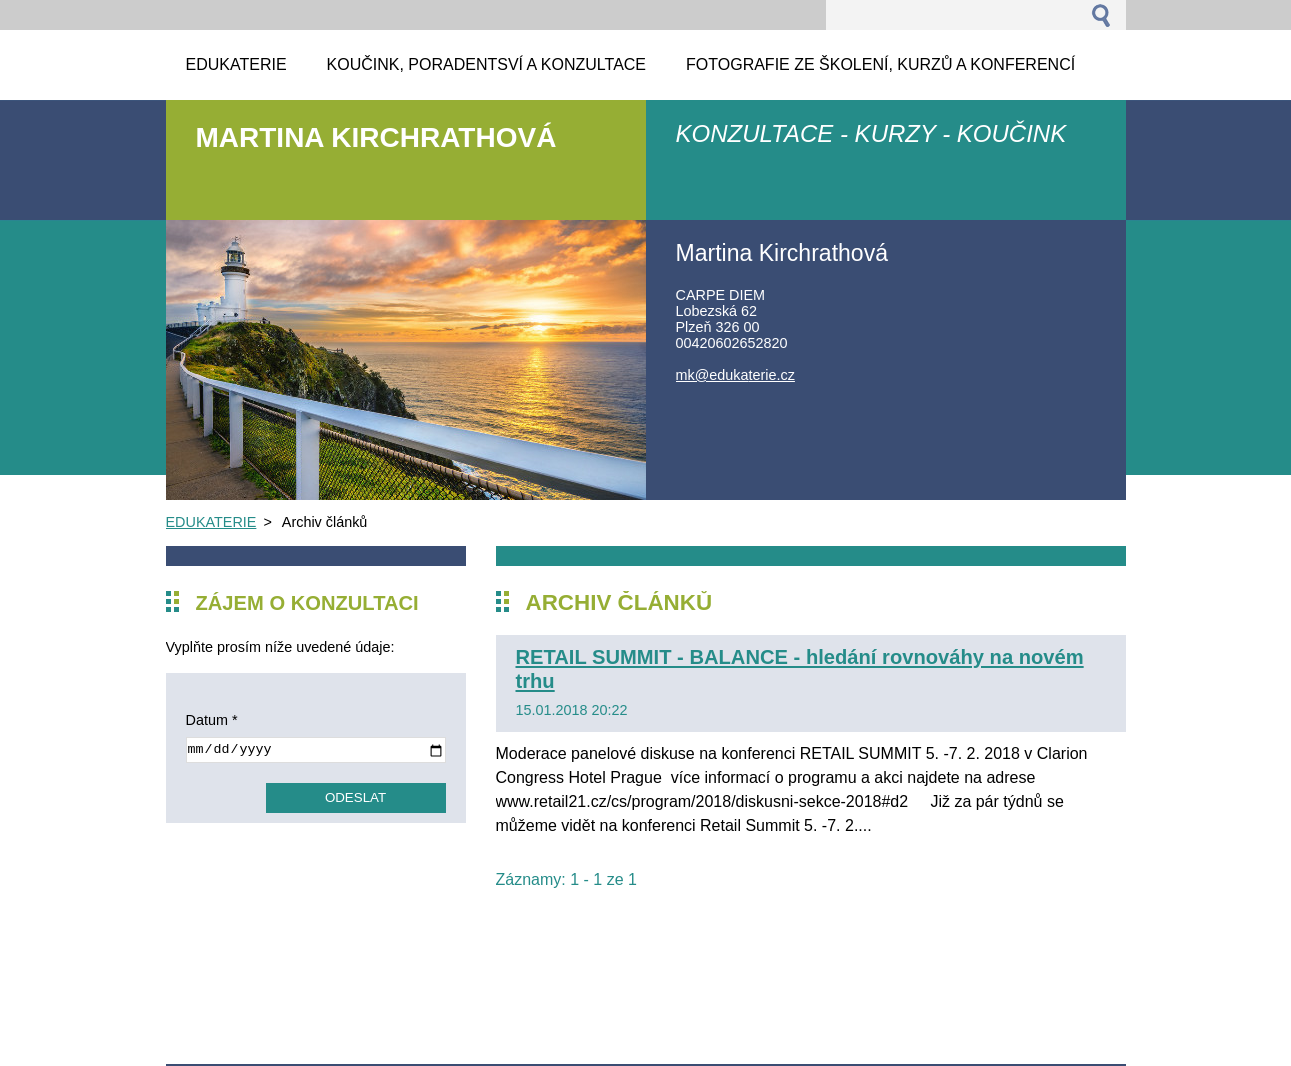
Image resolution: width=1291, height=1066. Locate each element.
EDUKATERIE (211, 522)
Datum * (212, 720)
